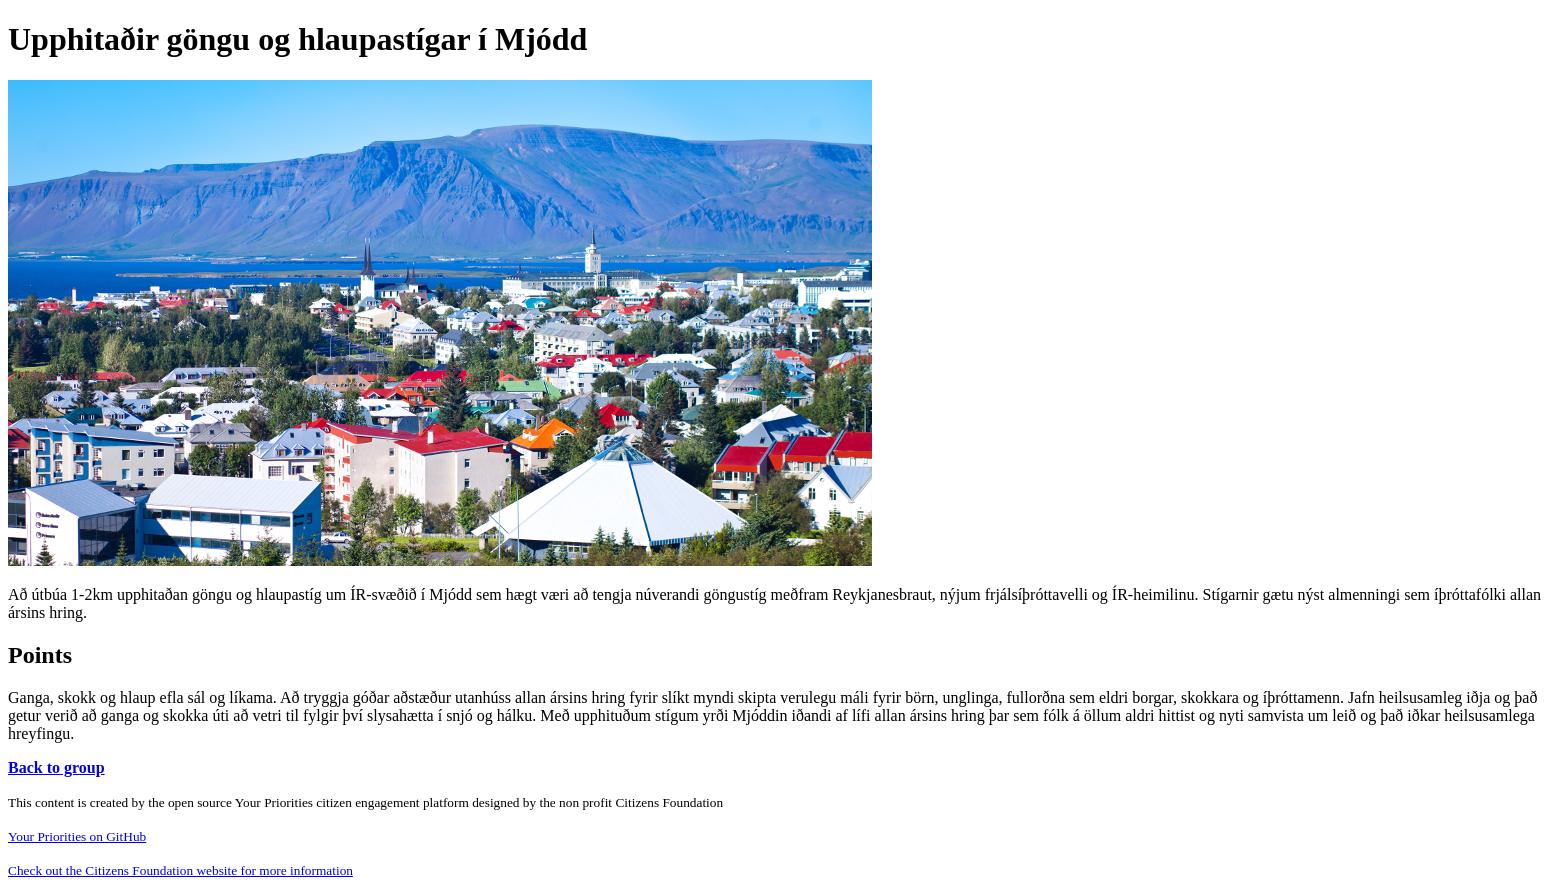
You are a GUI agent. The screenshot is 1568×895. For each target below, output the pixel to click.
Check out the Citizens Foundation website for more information (180, 870)
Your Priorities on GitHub (77, 836)
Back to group (56, 767)
